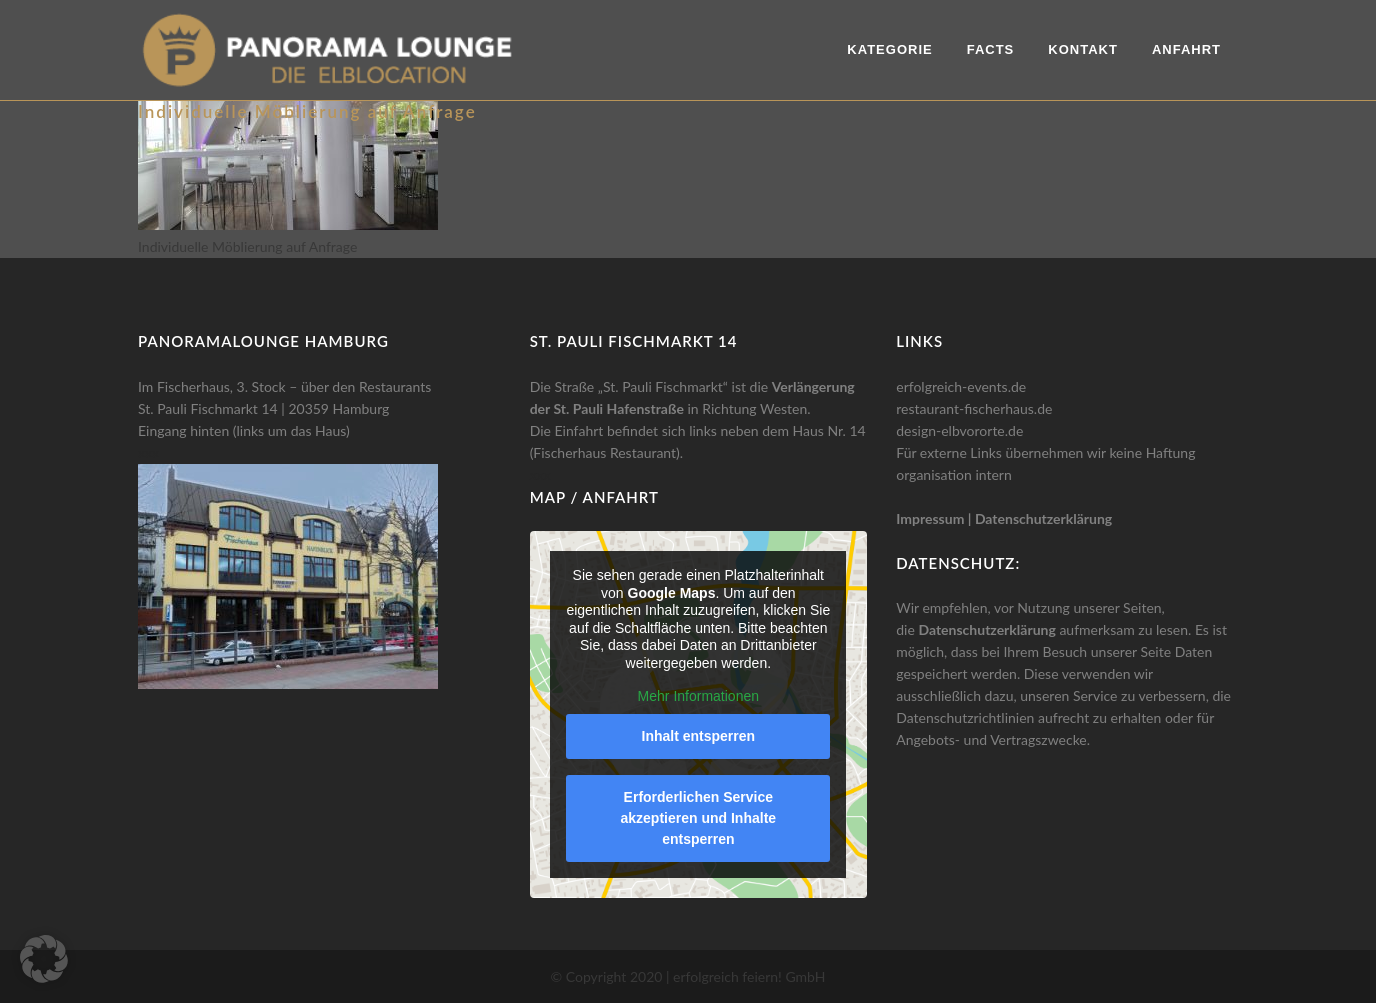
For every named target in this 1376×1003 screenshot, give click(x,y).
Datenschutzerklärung (1043, 518)
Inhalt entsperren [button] (698, 736)
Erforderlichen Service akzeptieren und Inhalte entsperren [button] (698, 818)
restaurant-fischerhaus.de (974, 408)
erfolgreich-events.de (961, 386)
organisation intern (954, 474)
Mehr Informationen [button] (697, 696)
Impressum (930, 518)
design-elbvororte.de (959, 430)
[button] (44, 959)
